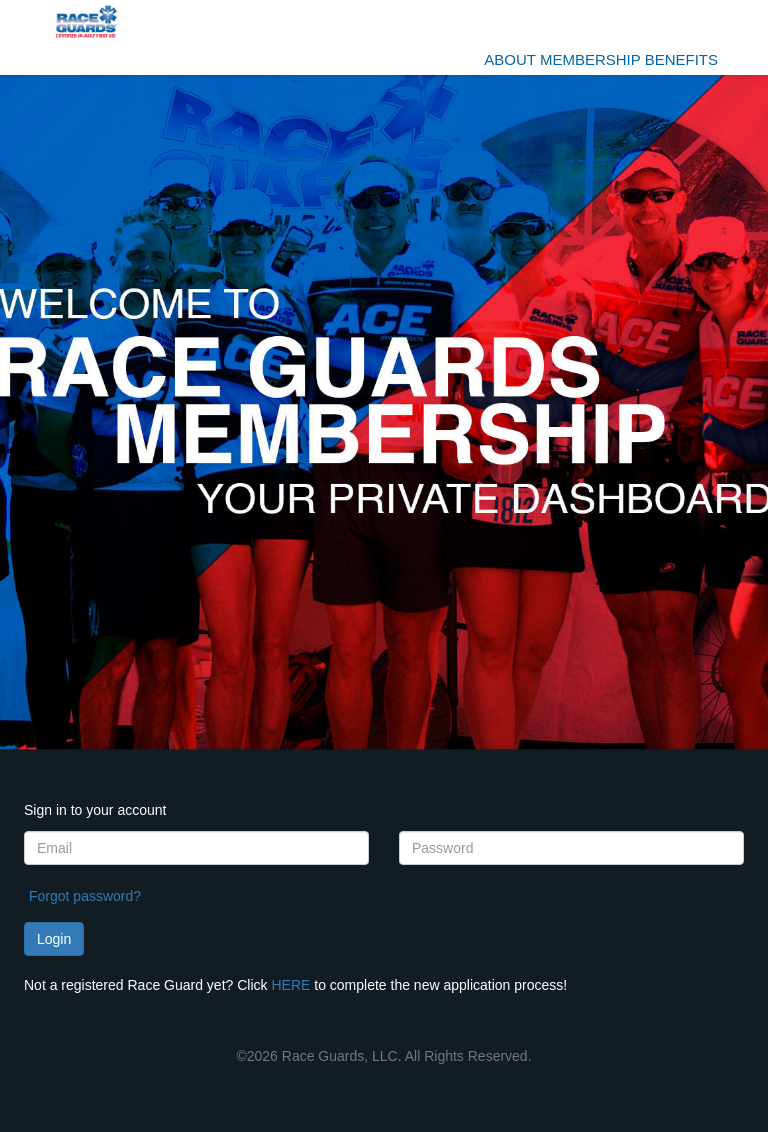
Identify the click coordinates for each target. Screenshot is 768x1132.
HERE (290, 985)
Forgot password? (85, 896)
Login (54, 939)
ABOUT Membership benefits (601, 59)
